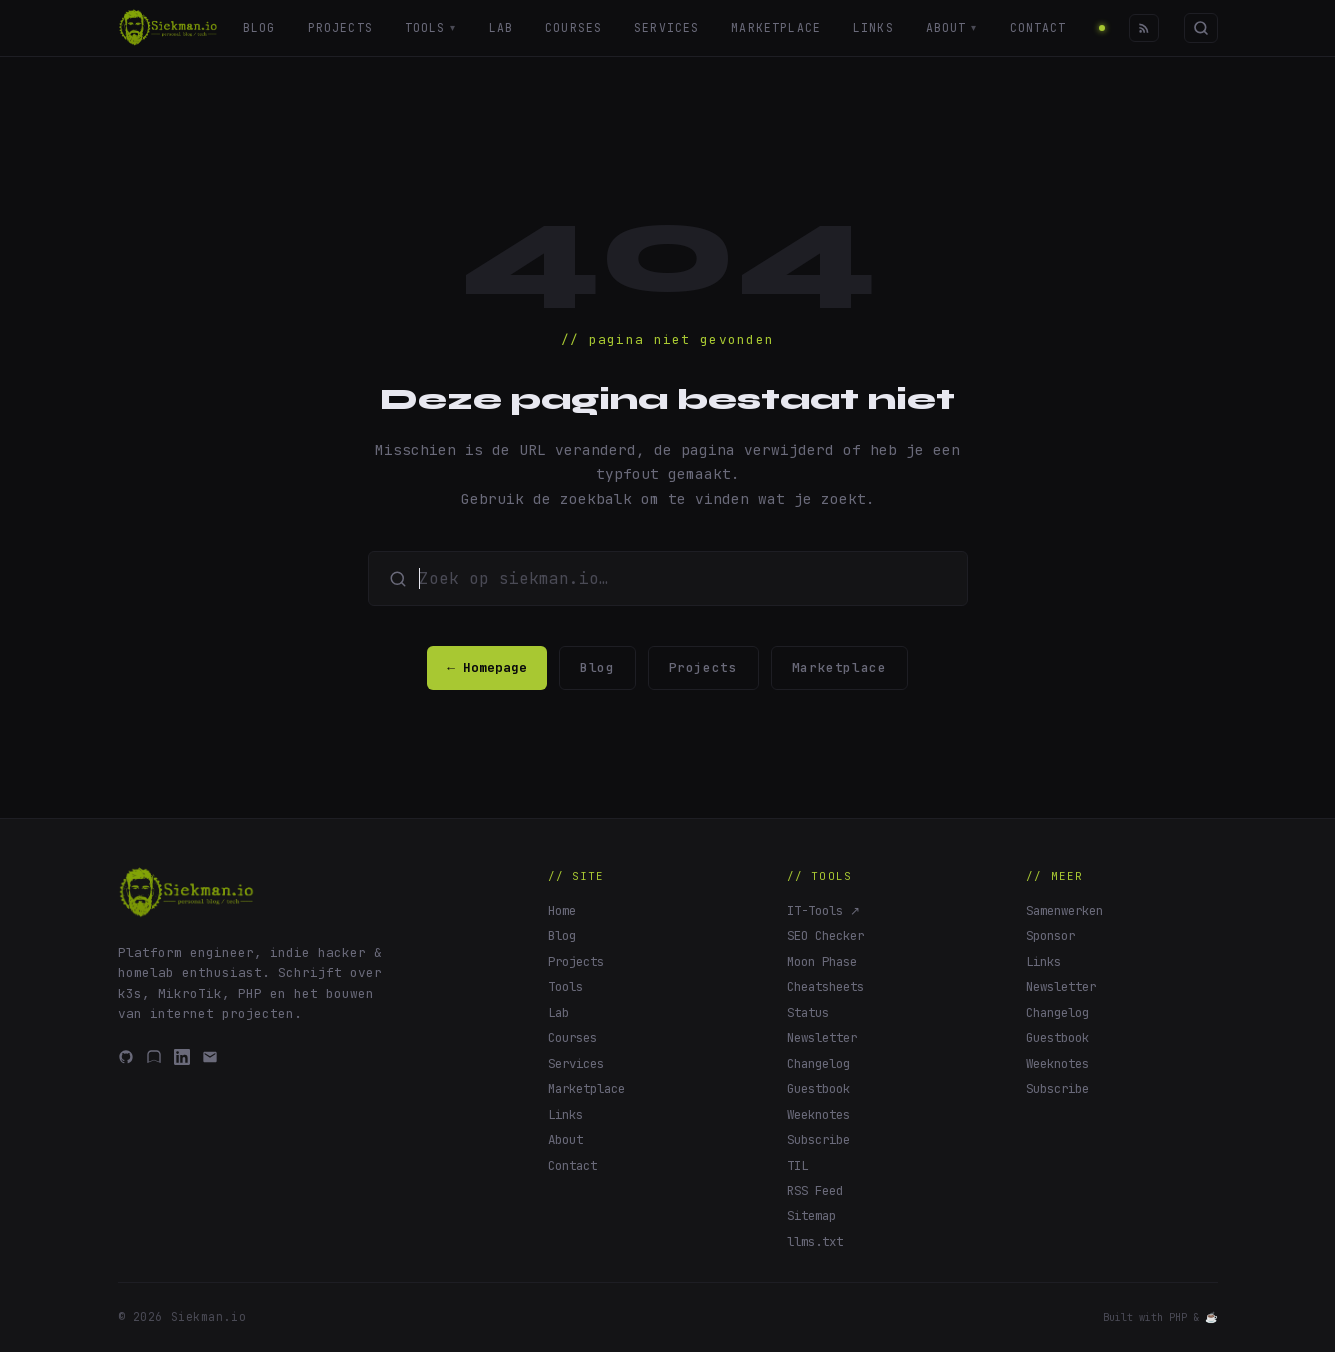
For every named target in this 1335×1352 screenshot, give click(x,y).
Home (562, 910)
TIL (797, 1165)
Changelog (818, 1063)
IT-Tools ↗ (823, 910)
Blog (259, 27)
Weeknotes (818, 1114)
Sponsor (1050, 935)
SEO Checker (825, 935)
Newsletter (822, 1037)
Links (873, 27)
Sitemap (811, 1215)
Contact (1039, 27)
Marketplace (777, 27)
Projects (339, 27)
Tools (430, 28)
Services (666, 27)
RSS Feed (815, 1190)
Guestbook (818, 1088)
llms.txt (815, 1241)
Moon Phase (822, 961)
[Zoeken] (1200, 27)
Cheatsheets (825, 986)
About (952, 28)
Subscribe (818, 1139)
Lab (501, 27)
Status (808, 1012)
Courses (573, 27)
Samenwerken (1064, 910)
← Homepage (487, 667)
